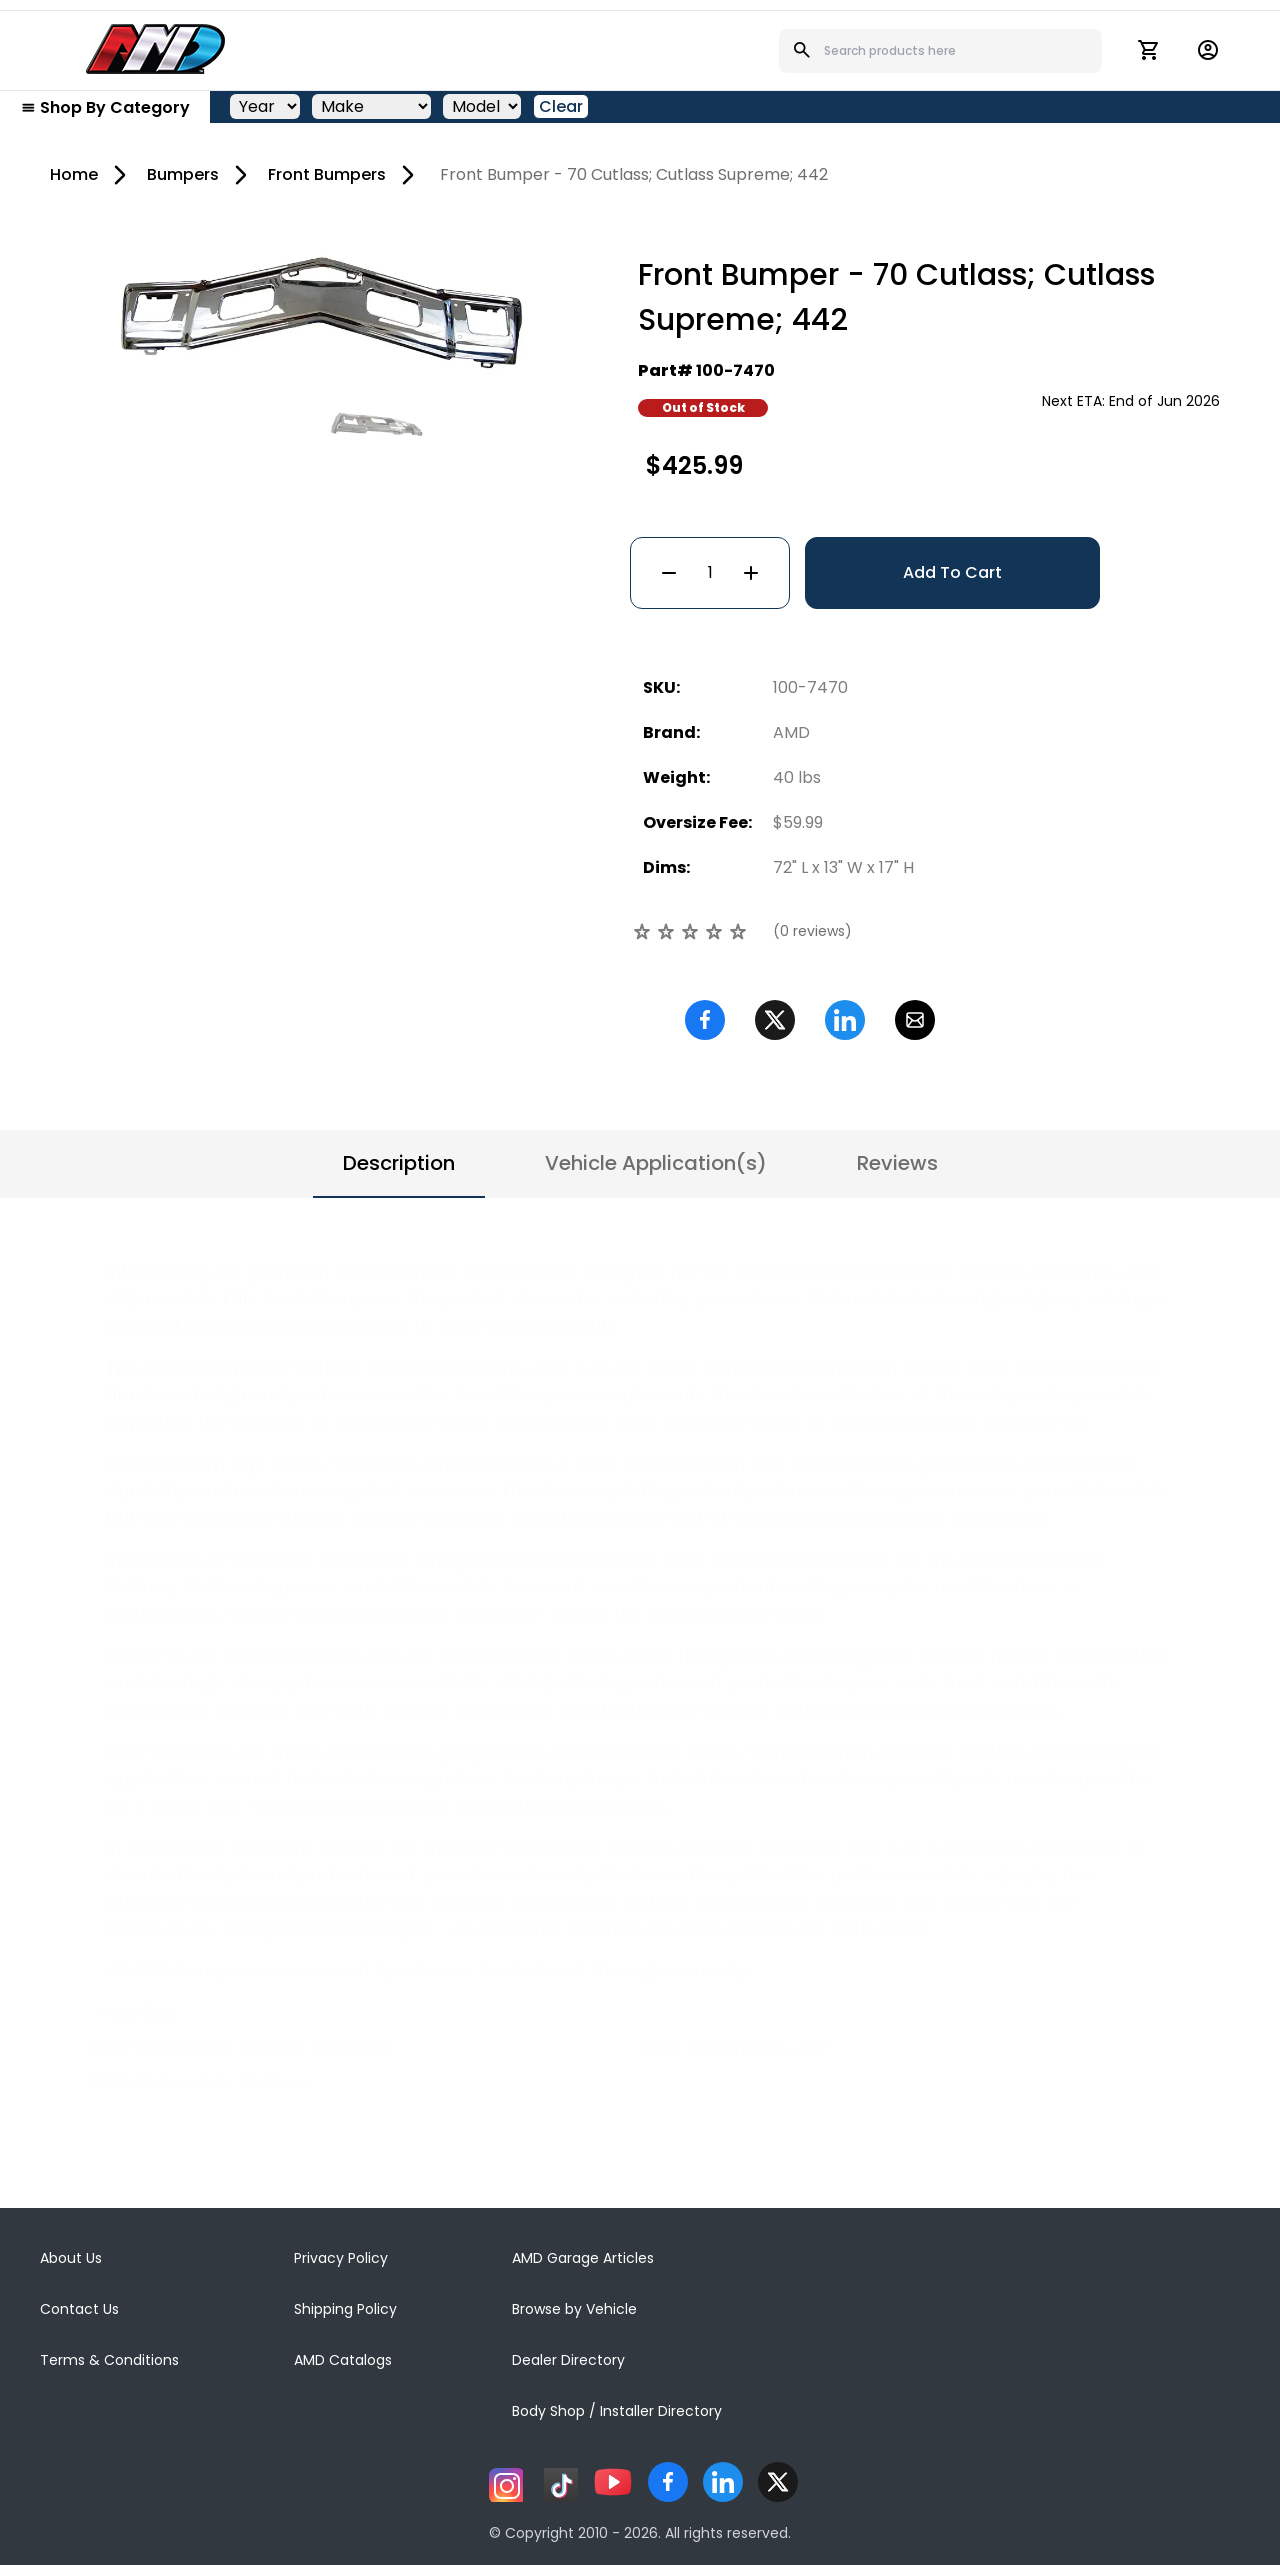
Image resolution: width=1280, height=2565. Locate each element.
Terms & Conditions (109, 2360)
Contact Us (79, 2309)
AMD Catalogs (343, 2360)
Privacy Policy (341, 2258)
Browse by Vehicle (574, 2309)
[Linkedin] (845, 1020)
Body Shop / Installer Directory (617, 2411)
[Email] (915, 1020)
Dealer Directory (568, 2360)
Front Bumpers (327, 174)
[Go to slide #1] (273, 424)
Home (74, 174)
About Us (71, 2258)
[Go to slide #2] (377, 424)
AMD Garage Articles (583, 2258)
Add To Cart (952, 572)
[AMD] (156, 49)
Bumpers (183, 174)
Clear (561, 106)
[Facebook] (705, 1020)
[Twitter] (775, 1020)
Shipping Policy (345, 2309)
